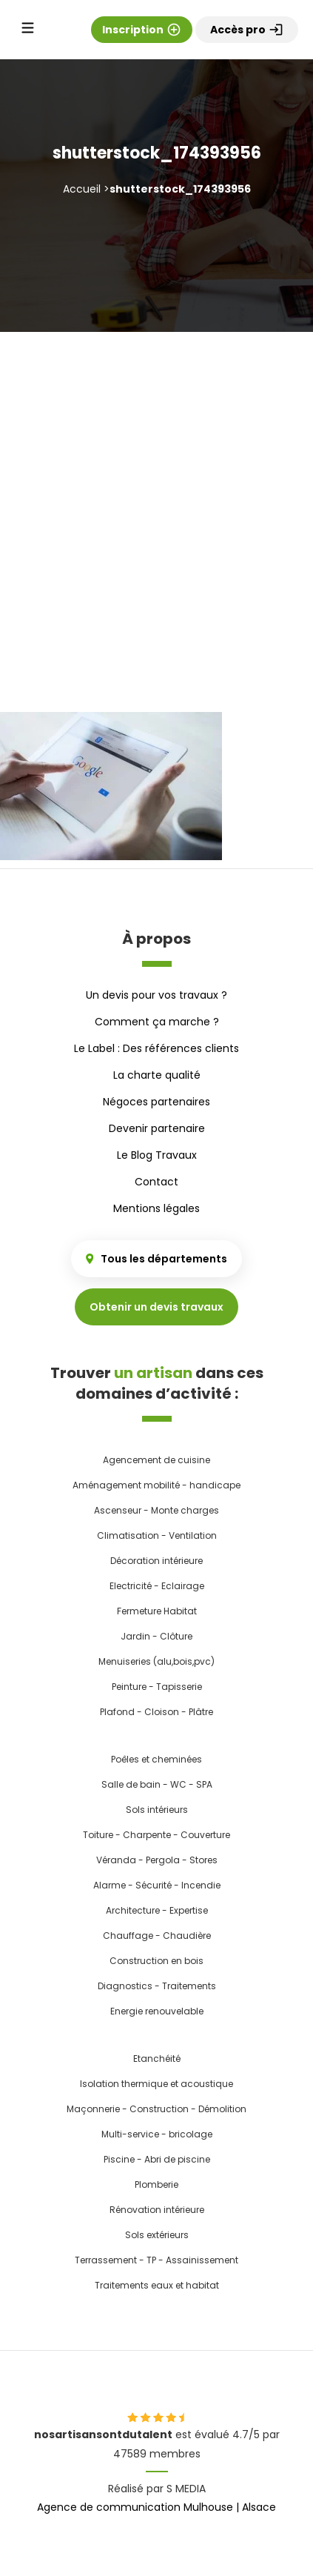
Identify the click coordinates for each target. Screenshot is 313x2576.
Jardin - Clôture (156, 1636)
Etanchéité (157, 2058)
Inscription (141, 29)
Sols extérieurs (157, 2235)
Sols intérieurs (157, 1809)
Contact (156, 1181)
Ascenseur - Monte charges (156, 1510)
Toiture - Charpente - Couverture (156, 1834)
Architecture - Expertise (157, 1910)
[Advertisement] (156, 496)
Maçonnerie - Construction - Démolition (156, 2109)
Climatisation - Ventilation (157, 1535)
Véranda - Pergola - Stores (157, 1860)
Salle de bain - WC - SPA (156, 1784)
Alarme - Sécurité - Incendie (157, 1885)
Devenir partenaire (157, 1128)
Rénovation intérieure (157, 2209)
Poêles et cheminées (156, 1759)
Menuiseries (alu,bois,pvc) (156, 1661)
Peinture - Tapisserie (157, 1686)
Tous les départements (156, 1258)
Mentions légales (156, 1208)
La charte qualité (157, 1075)
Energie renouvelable (156, 2011)
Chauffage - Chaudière (157, 1935)
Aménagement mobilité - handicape (156, 1485)
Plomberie (156, 2184)
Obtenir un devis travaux (156, 1306)
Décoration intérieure (156, 1560)
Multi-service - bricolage (156, 2134)
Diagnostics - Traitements (157, 1986)
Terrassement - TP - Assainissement (156, 2260)
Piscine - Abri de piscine (157, 2159)
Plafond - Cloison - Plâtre (156, 1711)
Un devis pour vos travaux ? (156, 995)
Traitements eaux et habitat (157, 2285)
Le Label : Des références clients (156, 1048)
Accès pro (246, 29)
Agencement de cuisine (156, 1460)
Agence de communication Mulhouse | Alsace (156, 2507)
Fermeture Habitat (157, 1611)
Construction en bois (156, 1960)
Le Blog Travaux (157, 1155)
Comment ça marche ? (157, 1021)
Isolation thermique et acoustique (156, 2083)
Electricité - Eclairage (157, 1586)
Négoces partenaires (156, 1101)
